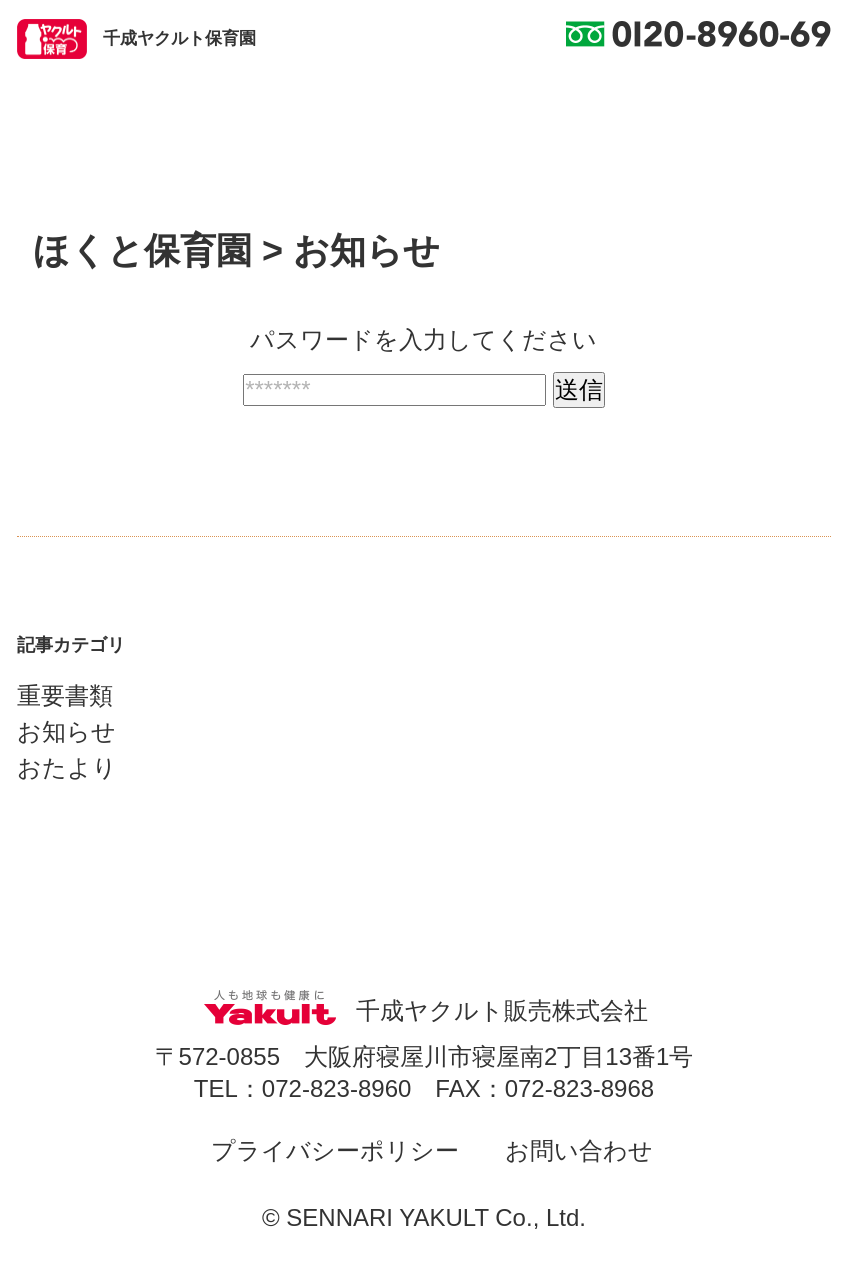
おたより (67, 767)
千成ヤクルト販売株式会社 (424, 1010)
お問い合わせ (579, 1150)
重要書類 (65, 695)
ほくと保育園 (142, 250)
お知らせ (66, 731)
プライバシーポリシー (335, 1150)
